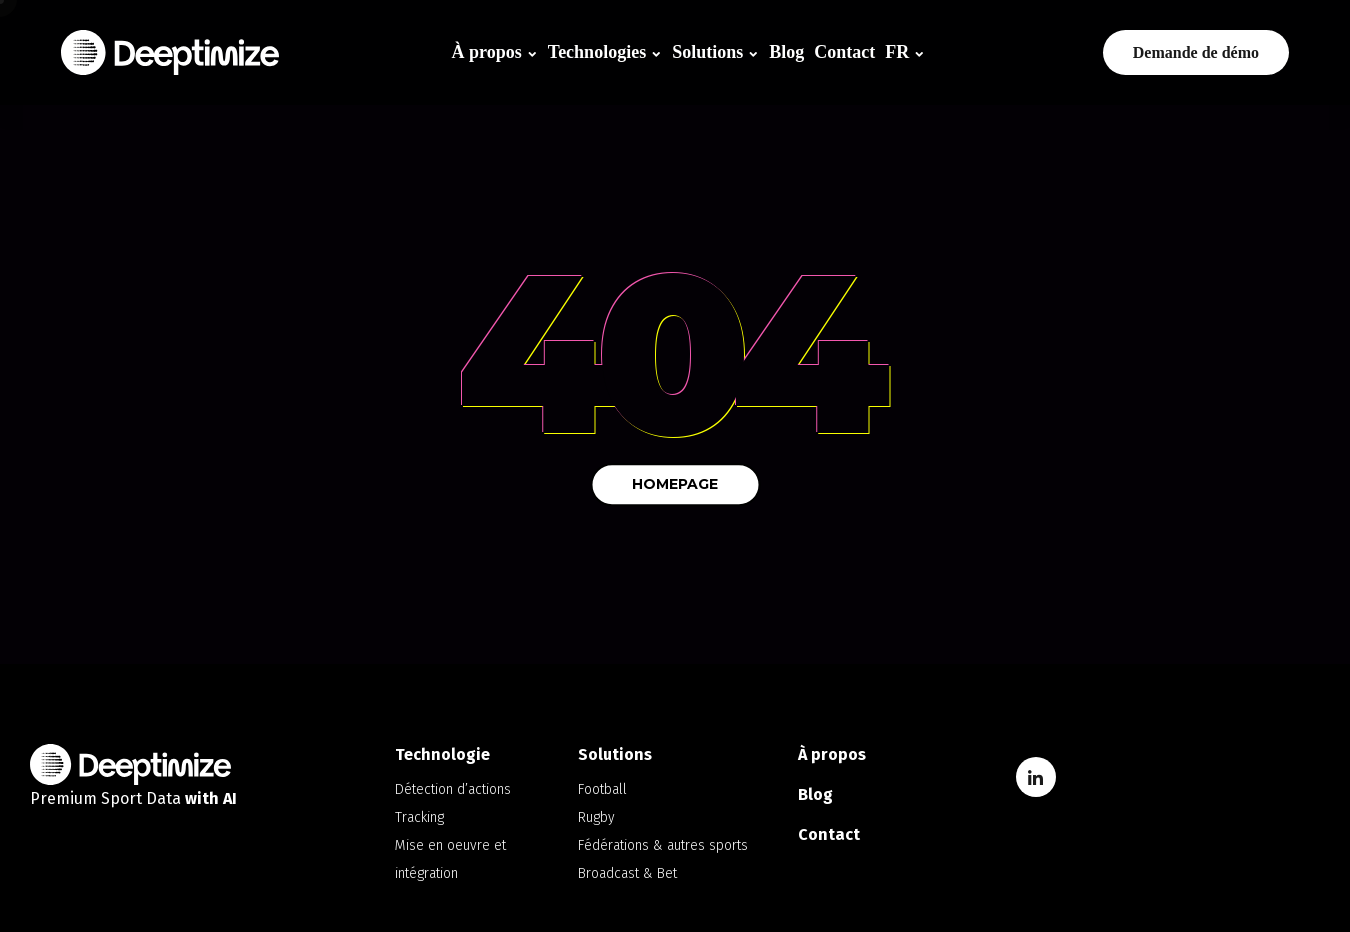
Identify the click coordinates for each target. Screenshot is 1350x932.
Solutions (707, 52)
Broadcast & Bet (627, 873)
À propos (487, 52)
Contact (844, 52)
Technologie (442, 754)
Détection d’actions (453, 789)
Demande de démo (1196, 52)
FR (897, 52)
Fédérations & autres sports (663, 845)
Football (602, 789)
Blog (786, 52)
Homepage (675, 484)
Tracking (419, 817)
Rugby (596, 817)
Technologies (597, 52)
